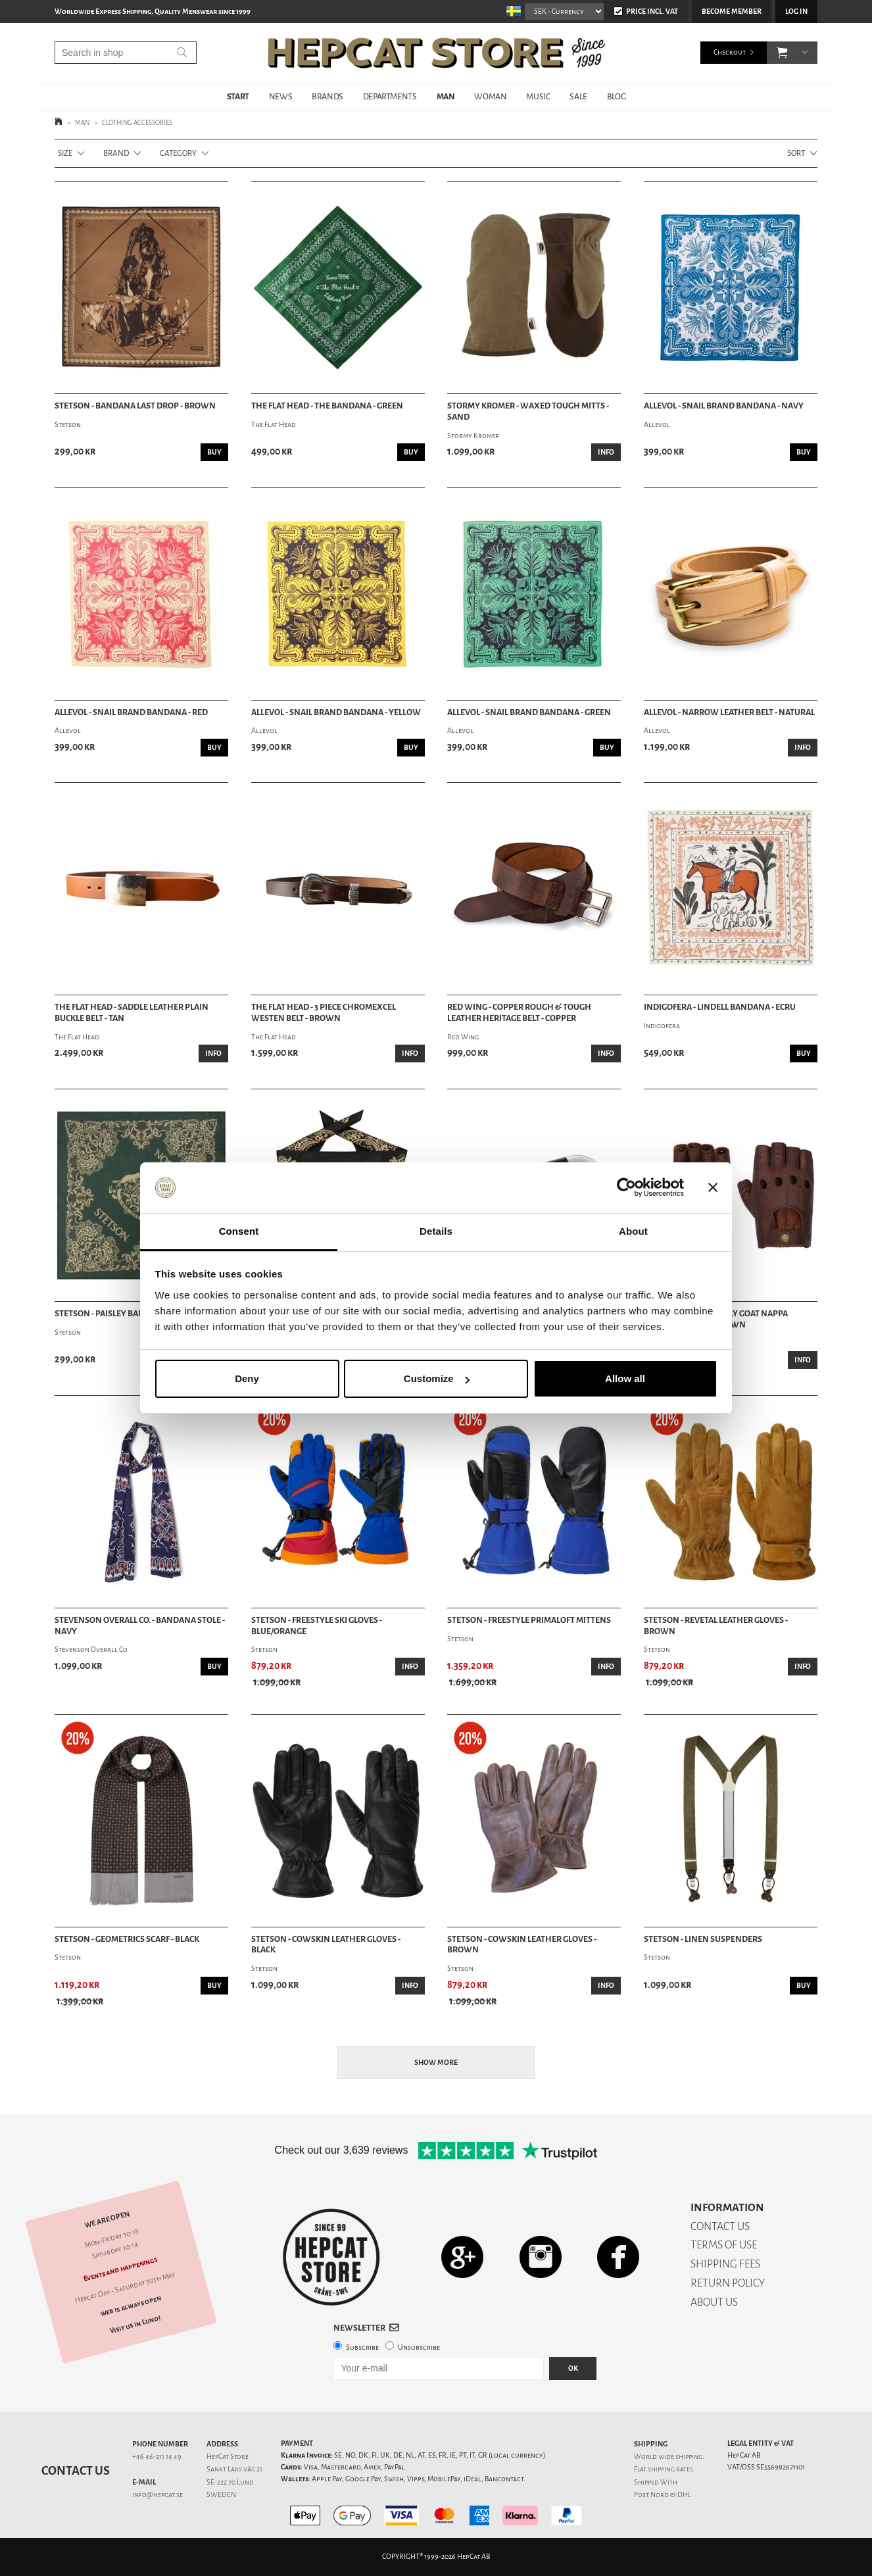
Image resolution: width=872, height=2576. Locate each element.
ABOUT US (714, 2302)
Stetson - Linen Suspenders (703, 1939)
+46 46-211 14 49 (157, 2457)
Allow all (625, 1378)
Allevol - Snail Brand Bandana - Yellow (336, 712)
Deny (247, 1378)
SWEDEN (221, 2495)
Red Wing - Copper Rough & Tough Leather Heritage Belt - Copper (519, 1013)
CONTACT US (720, 2226)
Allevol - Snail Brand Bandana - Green (529, 712)
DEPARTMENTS (390, 96)
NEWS (280, 96)
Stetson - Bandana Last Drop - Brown (135, 406)
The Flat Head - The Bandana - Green (327, 406)
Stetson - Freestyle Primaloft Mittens (529, 1620)
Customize (437, 1378)
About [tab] (633, 1231)
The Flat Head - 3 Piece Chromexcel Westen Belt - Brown (323, 1013)
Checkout (730, 52)
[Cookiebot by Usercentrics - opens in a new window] (626, 1188)
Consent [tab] (239, 1231)
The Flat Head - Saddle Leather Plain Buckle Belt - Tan (131, 1013)
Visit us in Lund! (135, 2324)
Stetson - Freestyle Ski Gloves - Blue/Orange (316, 1626)
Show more (436, 2063)
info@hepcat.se (157, 2495)
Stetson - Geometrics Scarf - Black (127, 1939)
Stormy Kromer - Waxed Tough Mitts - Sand (528, 411)
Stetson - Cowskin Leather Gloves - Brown (521, 1945)
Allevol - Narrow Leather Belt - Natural (729, 712)
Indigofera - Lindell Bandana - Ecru (720, 1007)
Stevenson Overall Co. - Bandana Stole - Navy (140, 1626)
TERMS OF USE (723, 2245)
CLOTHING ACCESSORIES (137, 122)
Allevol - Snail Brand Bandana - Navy (724, 406)
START (238, 96)
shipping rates (670, 2469)
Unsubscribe (419, 2347)
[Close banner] (712, 1188)
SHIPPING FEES (725, 2264)
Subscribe (362, 2347)
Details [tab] (436, 1231)
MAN (446, 96)
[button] (782, 52)
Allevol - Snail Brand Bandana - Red (131, 712)
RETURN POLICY (727, 2283)
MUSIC (538, 96)
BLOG (616, 96)
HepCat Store (227, 2457)
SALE (578, 96)
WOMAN (490, 96)
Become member (732, 11)
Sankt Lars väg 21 (234, 2469)
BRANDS (327, 96)
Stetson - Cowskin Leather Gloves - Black (325, 1945)
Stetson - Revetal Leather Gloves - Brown (716, 1626)
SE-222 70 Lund (230, 2482)
